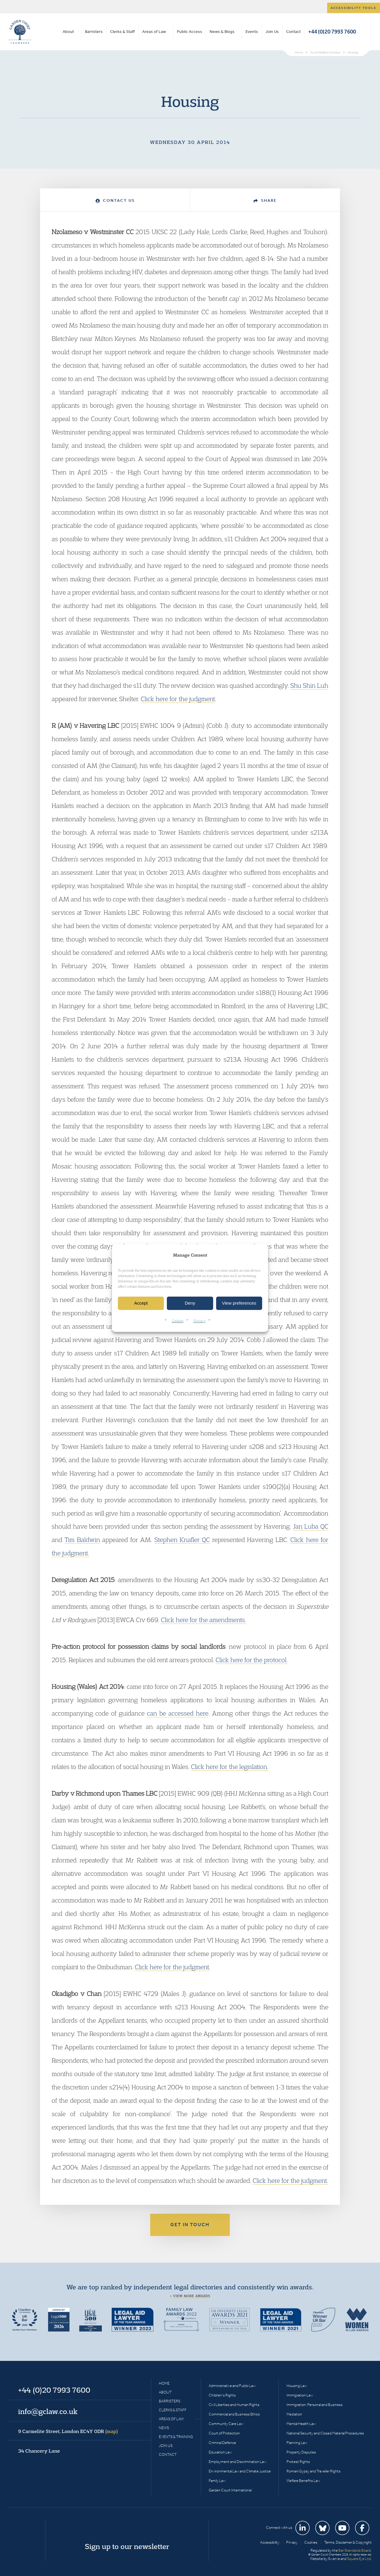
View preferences (239, 1303)
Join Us (272, 31)
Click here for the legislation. (229, 1766)
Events (252, 31)
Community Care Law (226, 2423)
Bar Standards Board (354, 2550)
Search (366, 31)
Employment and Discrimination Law (237, 2461)
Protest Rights (298, 2461)
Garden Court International (230, 2490)
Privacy (199, 1320)
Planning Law (296, 2442)
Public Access (189, 31)
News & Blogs (222, 31)
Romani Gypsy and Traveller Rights (313, 2471)
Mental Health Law (301, 2423)
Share (265, 200)
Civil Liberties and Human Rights (234, 2404)
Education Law (220, 2452)
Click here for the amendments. (203, 1620)
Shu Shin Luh (309, 685)
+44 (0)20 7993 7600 (332, 31)
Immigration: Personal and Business (314, 2404)
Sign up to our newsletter (127, 2546)
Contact (293, 31)
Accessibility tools (353, 8)
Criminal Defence (222, 2442)
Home (164, 2383)
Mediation (294, 2414)
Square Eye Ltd (359, 2558)
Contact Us (115, 200)
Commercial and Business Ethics (234, 2414)
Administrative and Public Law (232, 2385)
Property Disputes (301, 2452)
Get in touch (190, 2224)
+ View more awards (190, 2296)
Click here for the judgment (178, 699)
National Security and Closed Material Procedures (325, 2433)
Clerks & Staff (122, 31)
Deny (190, 1303)
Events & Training (176, 2436)
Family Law (217, 2480)
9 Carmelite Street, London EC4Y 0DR (68, 2431)
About (68, 31)
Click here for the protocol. (252, 1660)
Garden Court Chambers (19, 32)
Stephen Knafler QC (182, 1539)
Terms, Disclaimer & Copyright (348, 2542)
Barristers (94, 31)
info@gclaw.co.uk (47, 2411)
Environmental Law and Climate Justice (240, 2471)
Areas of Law (154, 31)
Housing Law (296, 2385)
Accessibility (269, 2542)
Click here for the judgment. (172, 1967)
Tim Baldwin (82, 1539)
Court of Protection (224, 2433)
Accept (141, 1303)
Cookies (177, 1320)
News (164, 2428)
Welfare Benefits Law (303, 2480)
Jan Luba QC (310, 1526)
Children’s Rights (222, 2395)
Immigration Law (299, 2395)
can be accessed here (177, 1713)
